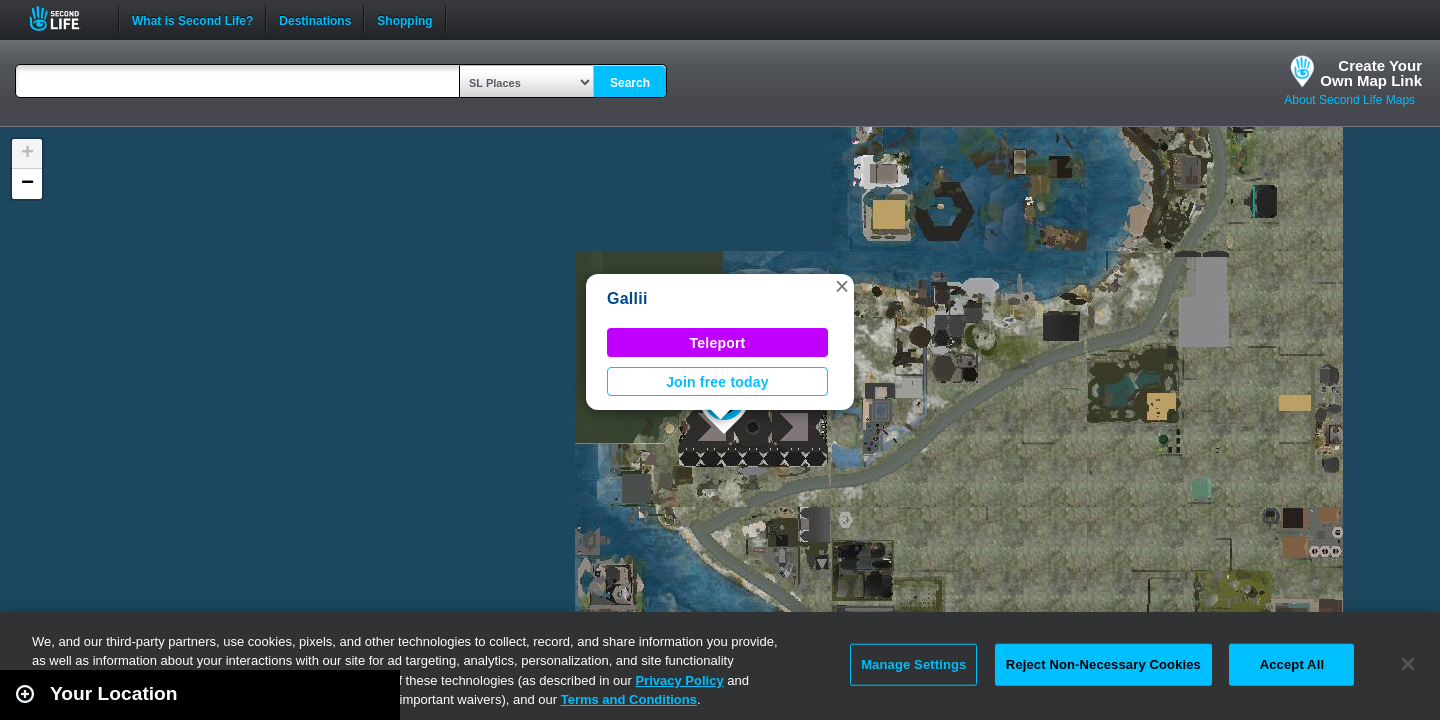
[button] (842, 286)
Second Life (65, 18)
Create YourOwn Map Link (1371, 73)
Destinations (315, 19)
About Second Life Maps (1349, 100)
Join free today (717, 382)
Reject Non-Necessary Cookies (1103, 664)
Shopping (404, 19)
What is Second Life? (192, 19)
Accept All (1292, 664)
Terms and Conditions (629, 699)
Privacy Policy (679, 680)
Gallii (627, 298)
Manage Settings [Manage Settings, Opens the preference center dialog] (913, 664)
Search (630, 83)
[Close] (1408, 664)
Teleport (718, 343)
